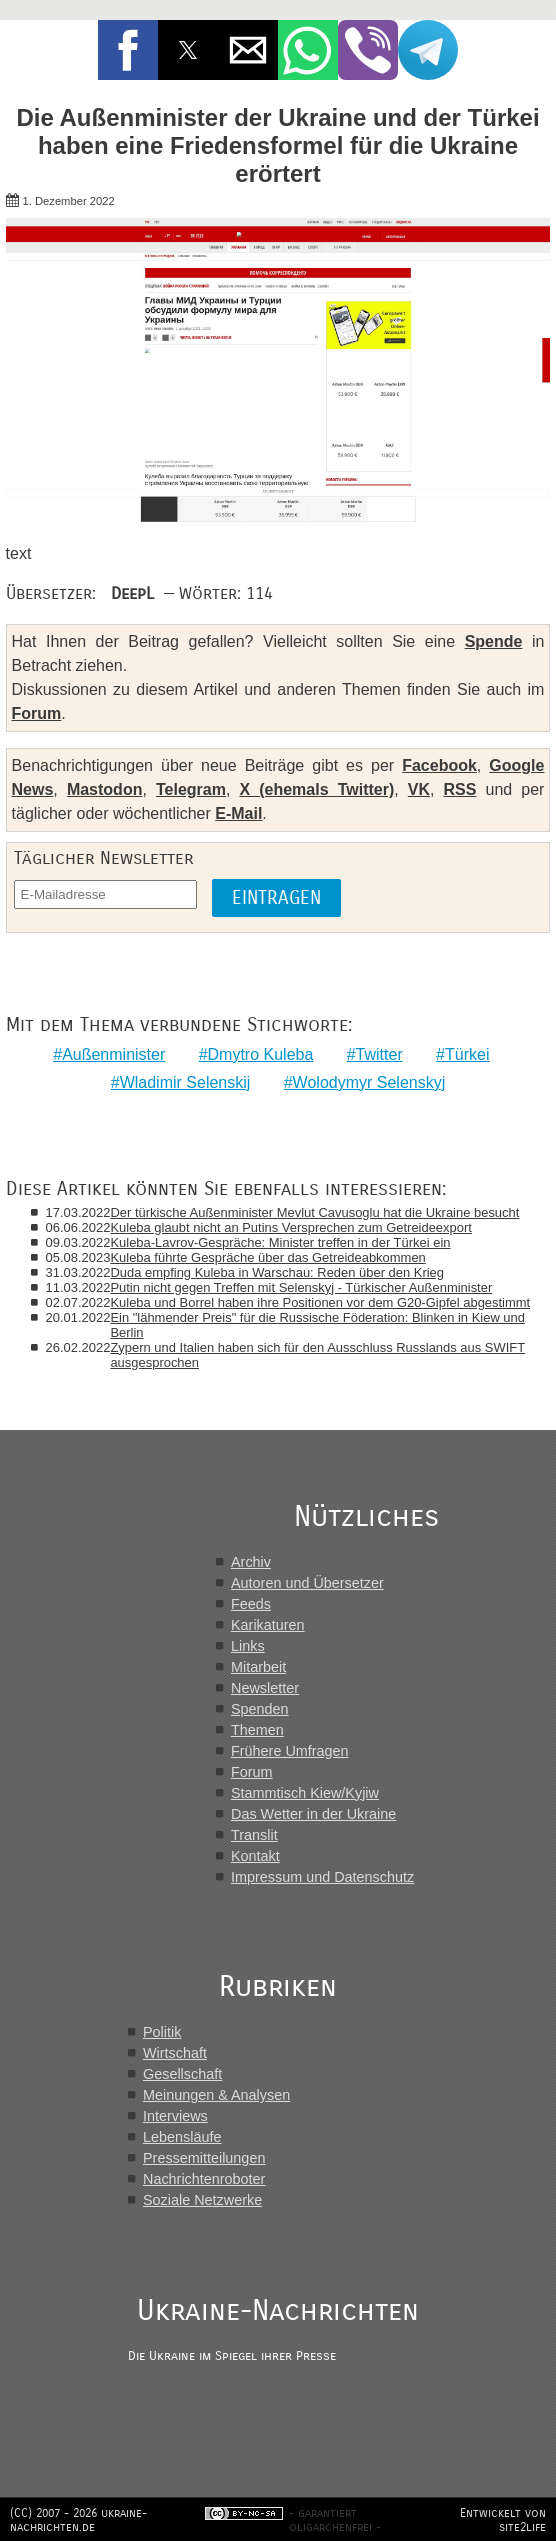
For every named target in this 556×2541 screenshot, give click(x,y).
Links (248, 1646)
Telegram (191, 789)
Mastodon (105, 789)
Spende (494, 641)
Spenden (260, 1709)
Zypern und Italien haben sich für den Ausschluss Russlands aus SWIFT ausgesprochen (317, 1355)
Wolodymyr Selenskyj (369, 1082)
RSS (460, 789)
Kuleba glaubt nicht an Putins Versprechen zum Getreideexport (290, 1227)
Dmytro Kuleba (261, 1054)
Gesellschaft (182, 2074)
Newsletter (265, 1688)
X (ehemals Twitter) (316, 789)
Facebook (439, 765)
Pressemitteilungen (204, 2158)
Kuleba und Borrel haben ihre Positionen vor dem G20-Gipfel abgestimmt (320, 1302)
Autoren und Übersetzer (307, 1583)
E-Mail (238, 813)
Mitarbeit (258, 1667)
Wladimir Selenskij (185, 1082)
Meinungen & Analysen (216, 2095)
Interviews (175, 2116)
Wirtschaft (175, 2053)
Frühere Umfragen (290, 1751)
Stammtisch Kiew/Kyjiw (305, 1793)
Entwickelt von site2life (503, 2520)
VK (419, 789)
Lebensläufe (182, 2137)
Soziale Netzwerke (202, 2200)
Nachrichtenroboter (204, 2179)
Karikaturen (268, 1625)
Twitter (379, 1054)
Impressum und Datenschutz (322, 1877)
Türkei (467, 1054)
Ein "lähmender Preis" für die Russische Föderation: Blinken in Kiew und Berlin (317, 1325)
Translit (254, 1835)
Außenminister (113, 1054)
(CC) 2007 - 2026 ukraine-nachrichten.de (78, 2520)
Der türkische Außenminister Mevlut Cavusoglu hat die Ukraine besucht (314, 1212)
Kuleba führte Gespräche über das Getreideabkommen (267, 1257)
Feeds (251, 1604)
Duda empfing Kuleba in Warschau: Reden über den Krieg (277, 1272)
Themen (257, 1730)
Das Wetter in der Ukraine (313, 1814)
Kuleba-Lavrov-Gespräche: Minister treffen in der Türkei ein (280, 1242)
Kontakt (255, 1856)
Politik (162, 2032)
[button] (128, 50)
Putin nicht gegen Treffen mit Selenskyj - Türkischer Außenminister (301, 1287)
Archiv (251, 1562)
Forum (37, 713)
